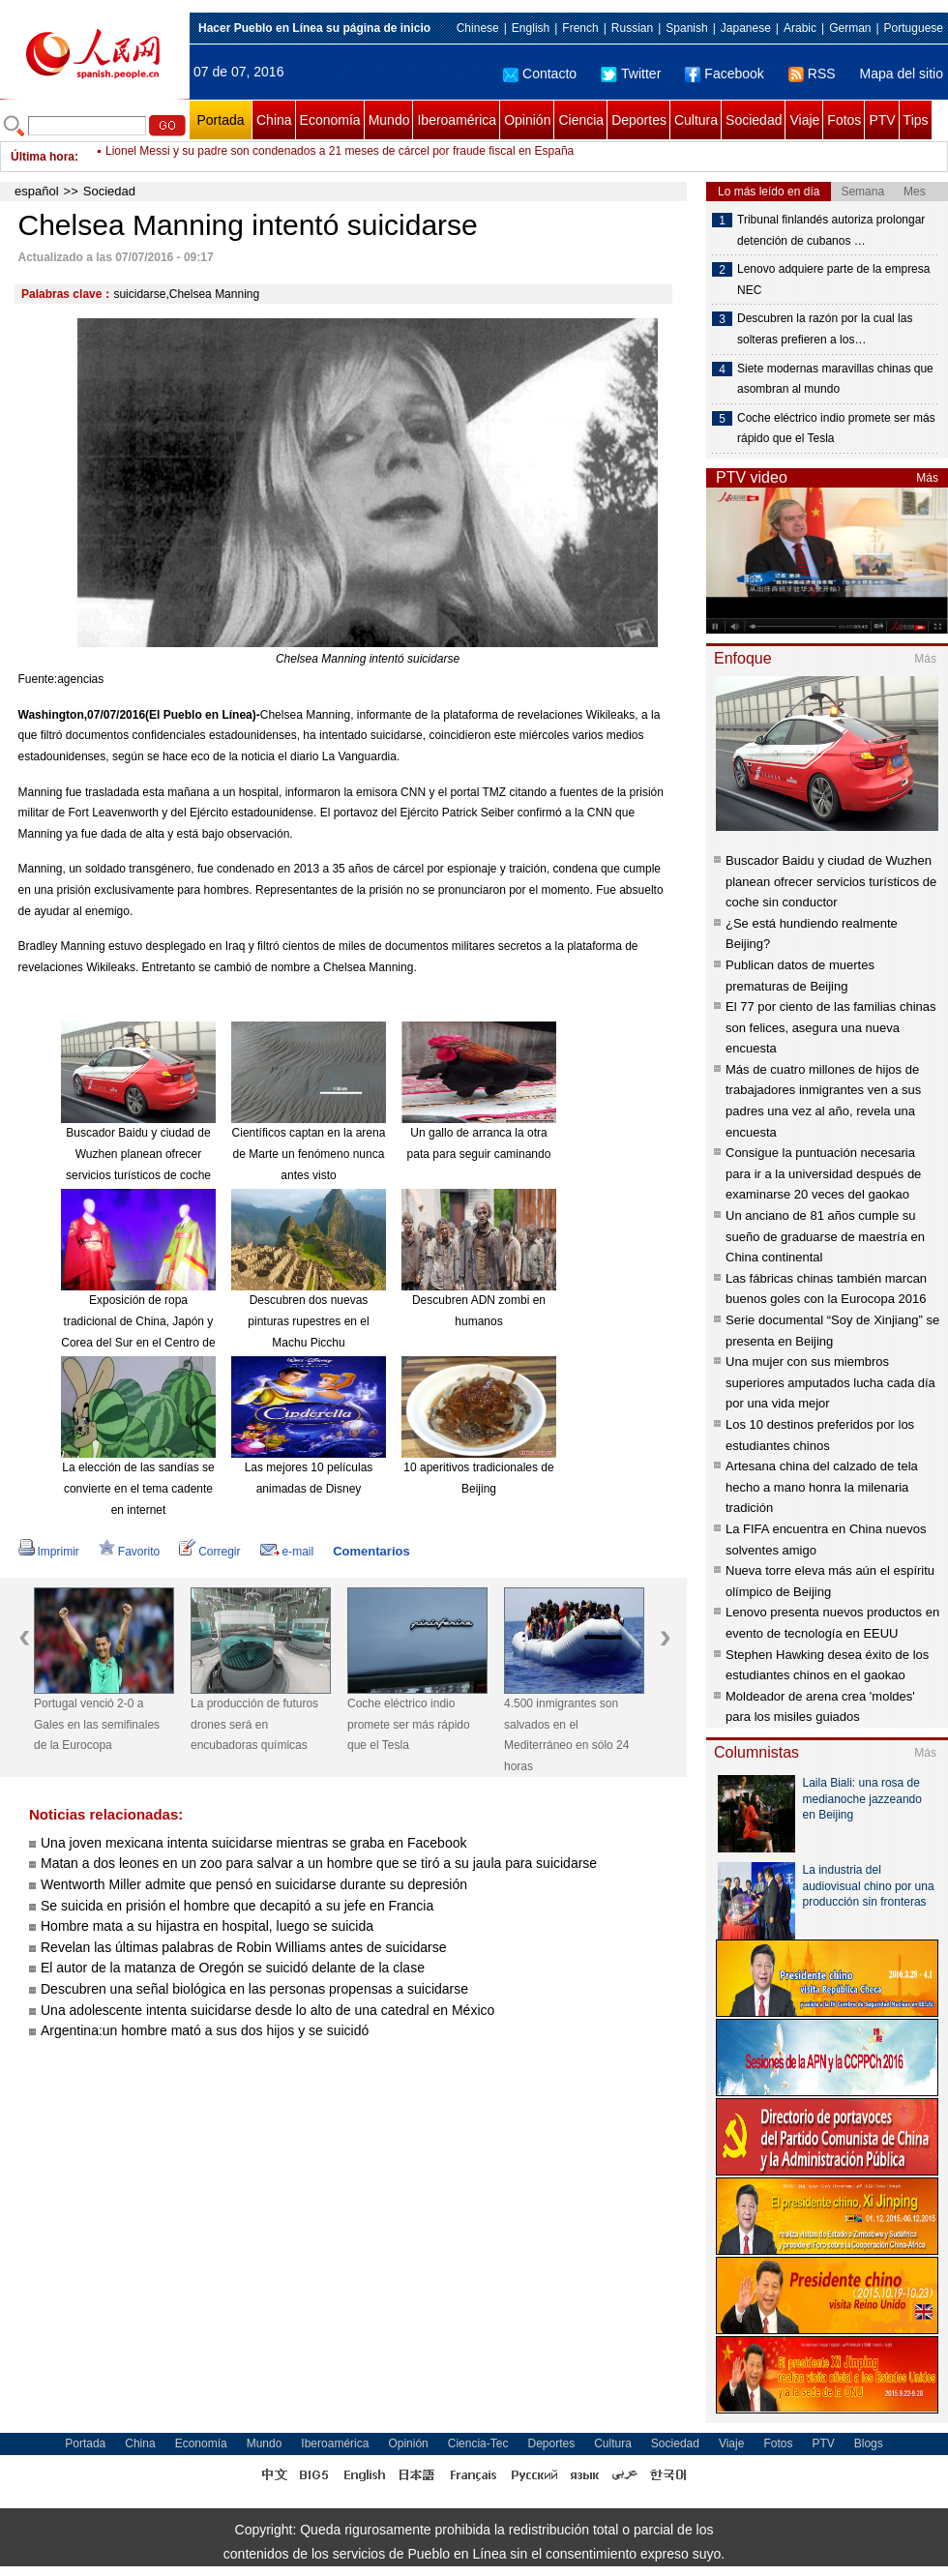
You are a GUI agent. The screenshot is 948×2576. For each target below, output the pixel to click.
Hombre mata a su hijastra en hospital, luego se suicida (207, 1926)
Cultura (696, 120)
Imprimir (48, 1551)
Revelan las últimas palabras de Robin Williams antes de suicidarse (243, 1947)
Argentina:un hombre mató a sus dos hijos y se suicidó (205, 2030)
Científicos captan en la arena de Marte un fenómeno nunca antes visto (309, 1153)
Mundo (389, 120)
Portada (220, 120)
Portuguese (913, 28)
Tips (916, 120)
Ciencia (581, 120)
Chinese (478, 28)
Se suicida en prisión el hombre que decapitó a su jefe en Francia (237, 1905)
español (37, 191)
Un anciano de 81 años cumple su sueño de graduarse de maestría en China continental (825, 1236)
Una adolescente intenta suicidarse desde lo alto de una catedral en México (267, 2010)
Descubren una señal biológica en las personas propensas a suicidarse (254, 1989)
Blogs (868, 2443)
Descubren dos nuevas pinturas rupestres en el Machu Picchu (308, 1320)
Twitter (631, 73)
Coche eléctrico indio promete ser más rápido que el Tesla (408, 1724)
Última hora (42, 156)
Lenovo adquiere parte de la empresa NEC (833, 279)
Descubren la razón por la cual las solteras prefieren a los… (824, 328)
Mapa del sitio (901, 73)
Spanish (686, 28)
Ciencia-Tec (478, 2443)
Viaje (804, 120)
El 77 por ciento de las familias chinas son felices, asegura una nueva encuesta (831, 1027)
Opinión (527, 120)
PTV (882, 120)
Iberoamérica (456, 120)
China (274, 120)
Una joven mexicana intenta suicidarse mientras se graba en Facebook (253, 1843)
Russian (632, 28)
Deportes (639, 120)
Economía (330, 120)
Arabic (800, 28)
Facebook (724, 73)
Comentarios (371, 1551)
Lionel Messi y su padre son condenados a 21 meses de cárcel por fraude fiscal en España (339, 156)
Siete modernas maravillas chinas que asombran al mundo (835, 379)
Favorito (129, 1551)
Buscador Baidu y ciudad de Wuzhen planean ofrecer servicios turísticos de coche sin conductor (831, 881)
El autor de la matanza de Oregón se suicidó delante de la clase (233, 1967)
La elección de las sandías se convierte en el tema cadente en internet (138, 1488)
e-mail (287, 1551)
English (530, 28)
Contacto (540, 73)
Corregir (209, 1551)
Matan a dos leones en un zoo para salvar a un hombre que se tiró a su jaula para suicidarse (319, 1863)
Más (927, 478)
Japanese (746, 28)
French (580, 28)
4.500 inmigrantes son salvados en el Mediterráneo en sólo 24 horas (566, 1735)
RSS (812, 73)
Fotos (844, 120)
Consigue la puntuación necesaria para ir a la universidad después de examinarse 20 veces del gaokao (823, 1173)
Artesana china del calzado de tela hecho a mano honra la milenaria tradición (822, 1487)
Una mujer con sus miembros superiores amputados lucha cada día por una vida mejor (830, 1382)
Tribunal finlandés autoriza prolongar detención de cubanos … (831, 230)
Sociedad (754, 120)
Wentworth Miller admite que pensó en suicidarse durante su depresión (254, 1884)
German (850, 28)
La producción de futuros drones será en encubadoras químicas (254, 1724)
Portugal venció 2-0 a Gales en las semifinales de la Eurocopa (97, 1724)
